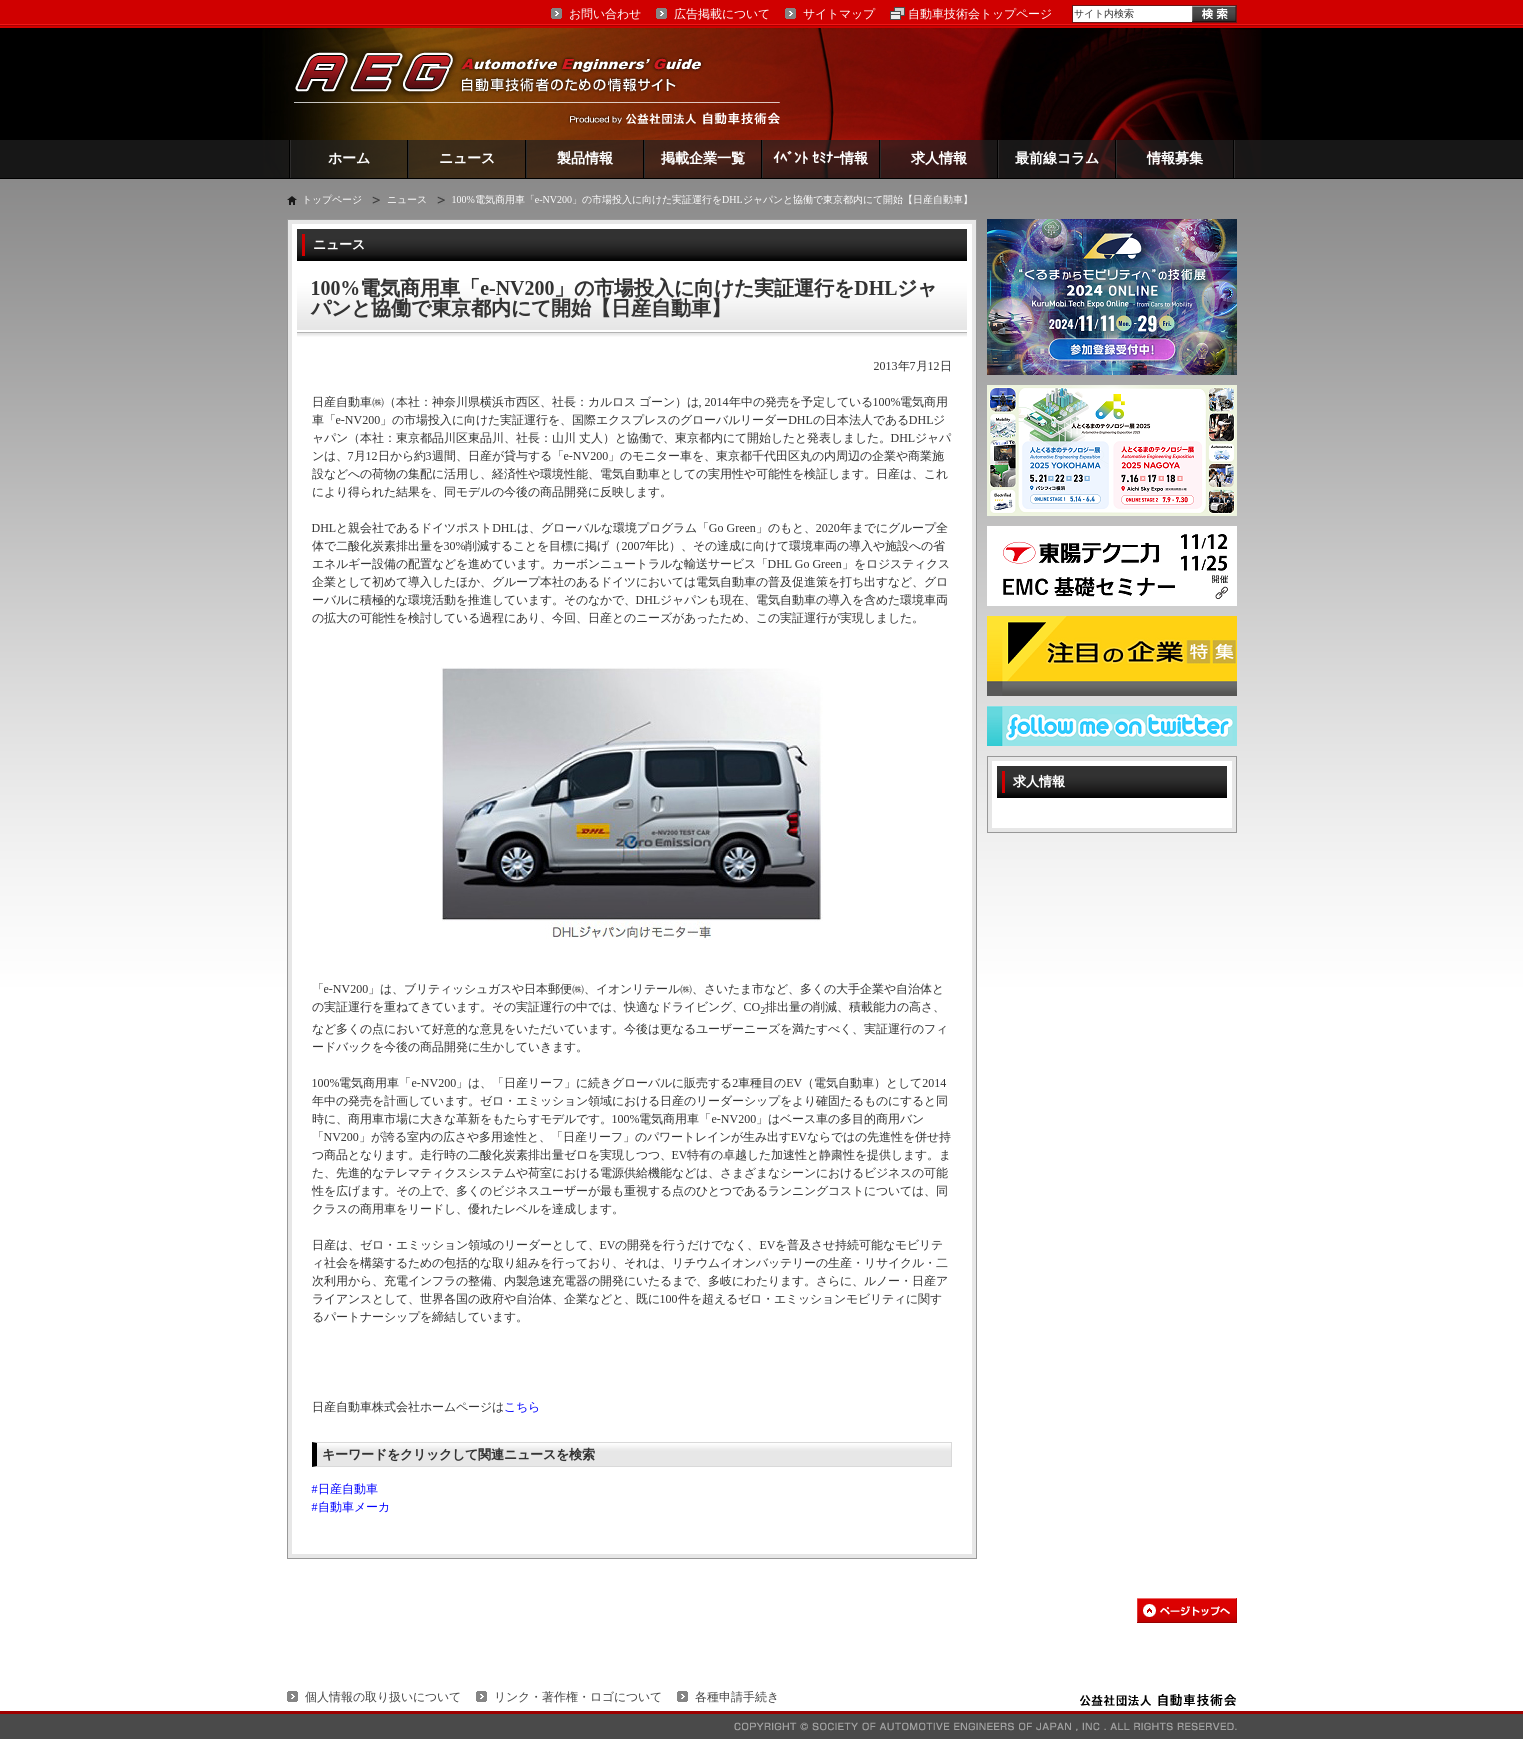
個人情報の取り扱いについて (383, 1697)
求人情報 (939, 158)
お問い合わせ (605, 14)
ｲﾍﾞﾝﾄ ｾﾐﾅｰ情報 (820, 158)
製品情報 (585, 158)
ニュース (467, 158)
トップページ (332, 199)
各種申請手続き (737, 1697)
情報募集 (1175, 158)
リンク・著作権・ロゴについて (578, 1697)
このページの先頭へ (1187, 1610)
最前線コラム (1057, 158)
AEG (511, 83)
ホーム (349, 158)
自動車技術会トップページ (980, 14)
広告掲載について (722, 14)
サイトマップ (839, 14)
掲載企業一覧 (703, 158)
